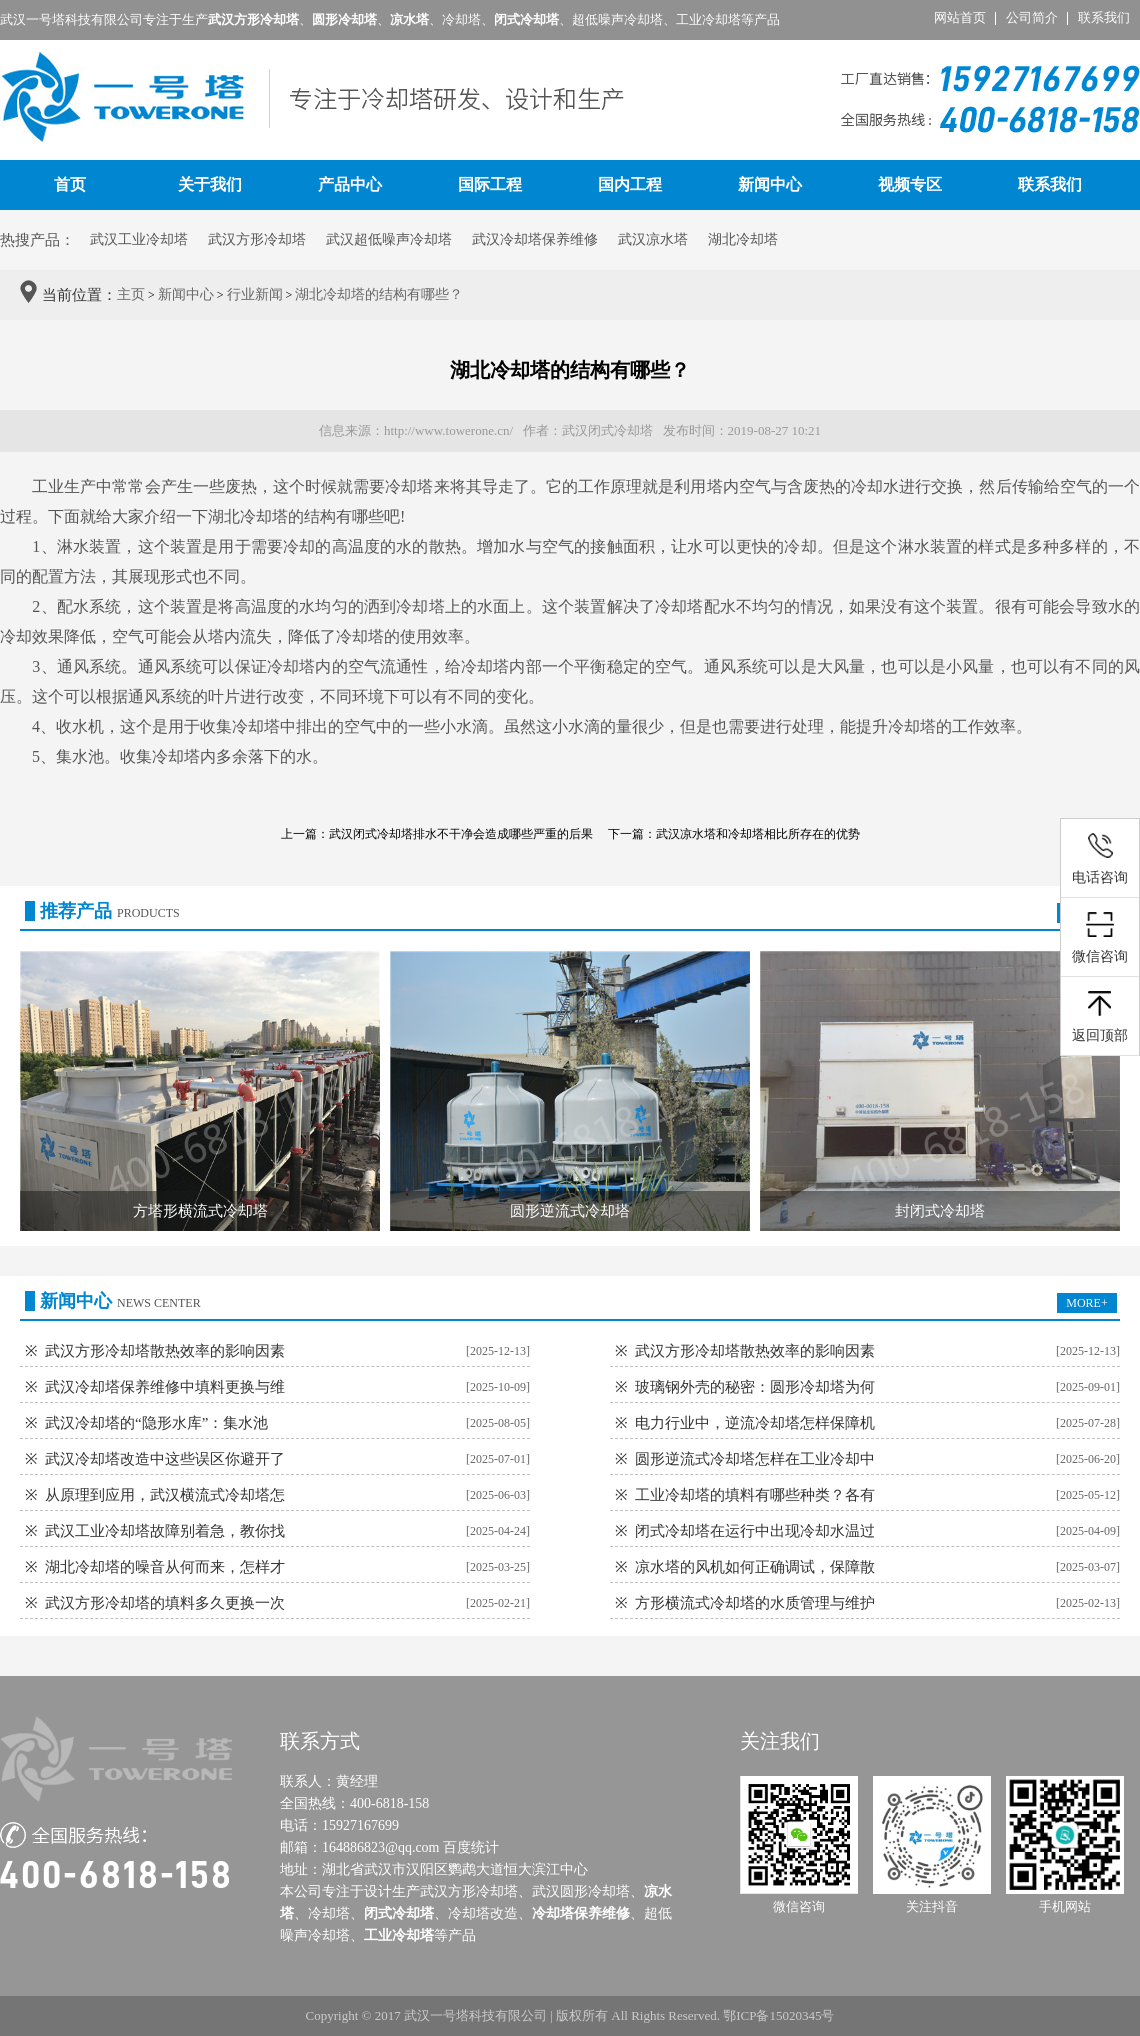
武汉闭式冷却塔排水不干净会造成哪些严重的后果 (461, 834)
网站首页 (960, 17)
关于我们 (210, 184)
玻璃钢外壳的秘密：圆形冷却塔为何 (755, 1387)
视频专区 (910, 184)
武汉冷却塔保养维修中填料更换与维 (165, 1387)
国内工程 (630, 184)
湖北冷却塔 (248, 516)
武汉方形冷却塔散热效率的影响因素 (165, 1351)
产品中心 (350, 184)
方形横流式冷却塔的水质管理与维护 (755, 1603)
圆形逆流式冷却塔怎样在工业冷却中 (755, 1459)
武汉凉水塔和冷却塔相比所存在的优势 (758, 834)
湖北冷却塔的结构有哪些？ (379, 294)
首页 (70, 184)
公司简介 (1032, 17)
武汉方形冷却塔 (257, 239)
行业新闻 (255, 294)
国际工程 (490, 184)
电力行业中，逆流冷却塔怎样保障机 (755, 1423)
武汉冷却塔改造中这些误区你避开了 (165, 1459)
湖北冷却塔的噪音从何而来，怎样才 (165, 1567)
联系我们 (1104, 17)
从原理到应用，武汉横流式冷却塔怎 (165, 1495)
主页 (131, 294)
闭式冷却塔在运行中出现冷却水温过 (755, 1531)
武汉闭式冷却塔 (607, 430)
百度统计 (471, 1847)
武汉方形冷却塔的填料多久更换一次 (165, 1603)
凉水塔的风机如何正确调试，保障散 (755, 1567)
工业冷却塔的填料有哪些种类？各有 (755, 1495)
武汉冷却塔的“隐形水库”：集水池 (156, 1423)
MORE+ (1086, 1303)
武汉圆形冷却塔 (581, 1891)
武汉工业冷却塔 (139, 239)
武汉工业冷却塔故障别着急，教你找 (165, 1531)
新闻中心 (770, 184)
